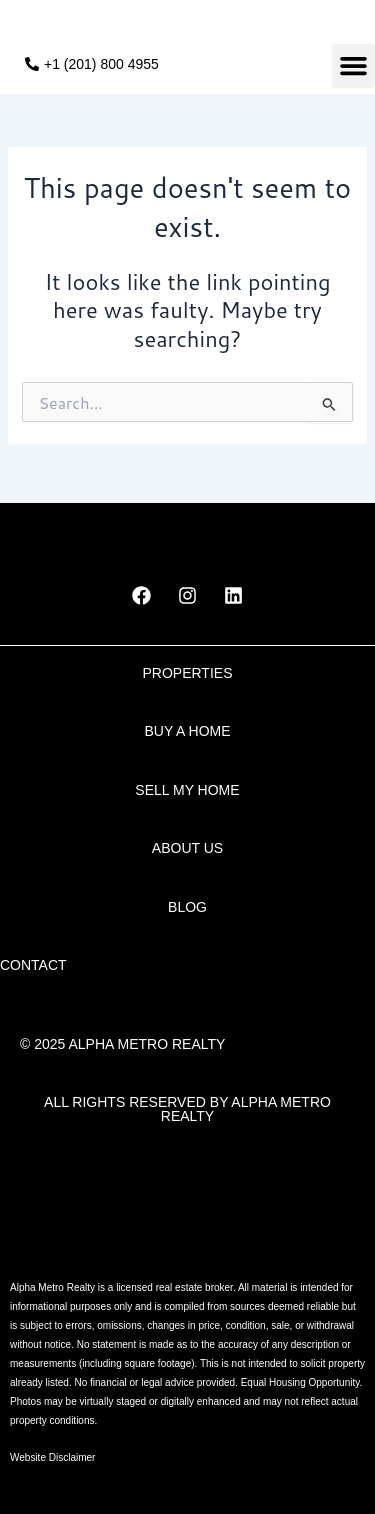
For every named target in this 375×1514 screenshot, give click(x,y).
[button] (354, 66)
